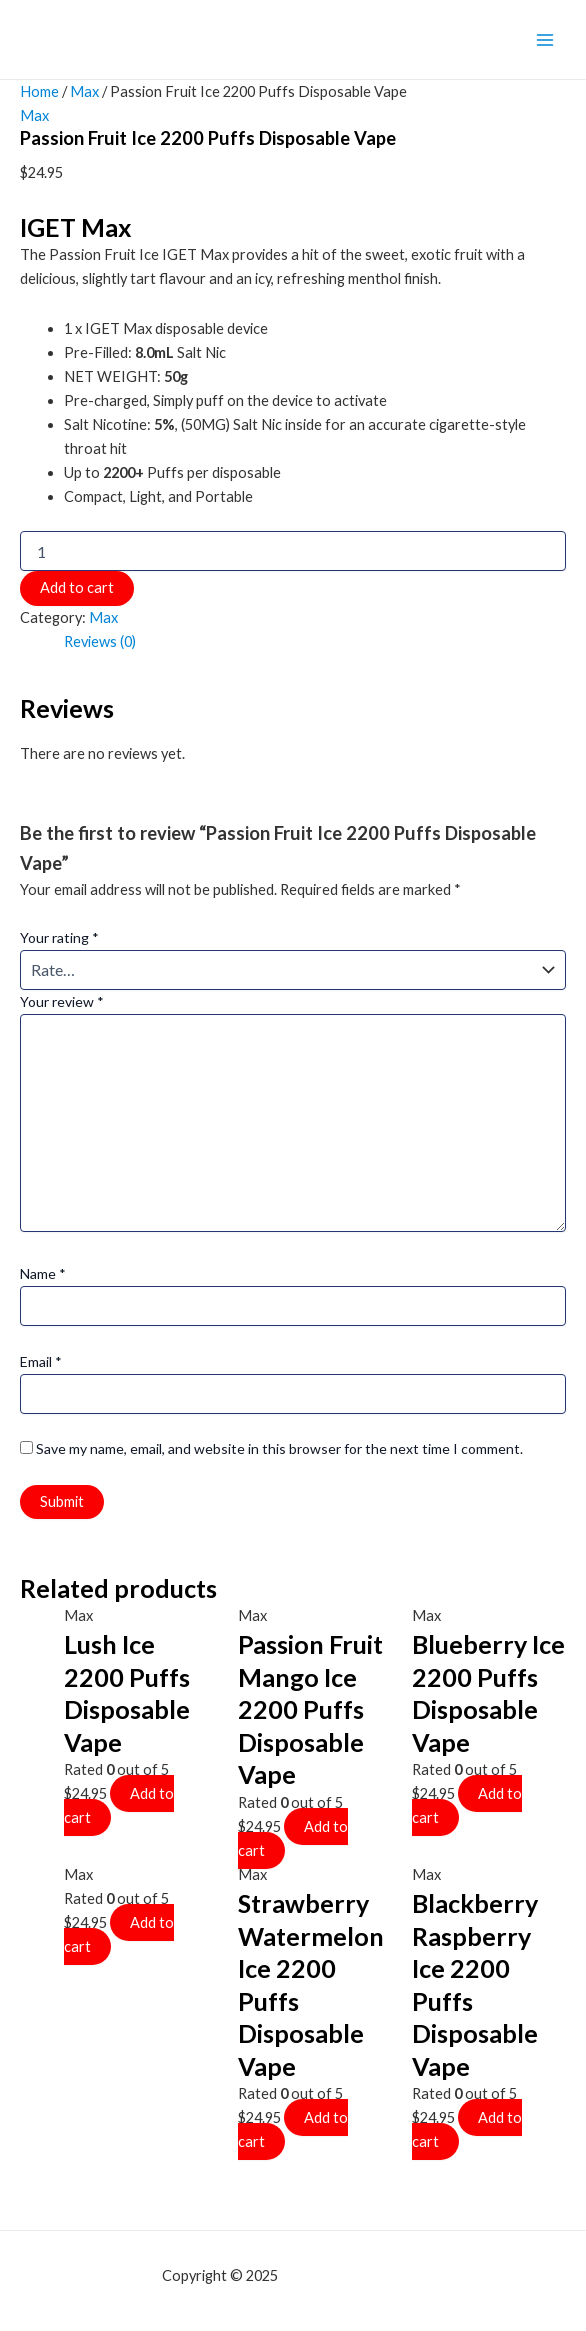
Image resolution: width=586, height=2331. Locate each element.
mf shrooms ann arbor (353, 2275)
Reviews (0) (100, 641)
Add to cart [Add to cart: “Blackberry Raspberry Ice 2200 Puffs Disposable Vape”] (467, 2129)
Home (39, 91)
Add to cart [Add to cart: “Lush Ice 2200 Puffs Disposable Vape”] (119, 1805)
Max (84, 91)
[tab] (100, 642)
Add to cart (77, 587)
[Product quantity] (293, 551)
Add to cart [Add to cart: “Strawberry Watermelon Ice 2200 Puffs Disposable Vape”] (293, 2129)
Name (43, 1273)
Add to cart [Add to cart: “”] (119, 1934)
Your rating (59, 937)
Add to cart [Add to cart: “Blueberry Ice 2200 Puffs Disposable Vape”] (467, 1805)
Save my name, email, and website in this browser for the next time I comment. (279, 1448)
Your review (62, 1001)
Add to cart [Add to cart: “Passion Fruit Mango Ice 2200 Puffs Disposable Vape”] (293, 1838)
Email (41, 1361)
